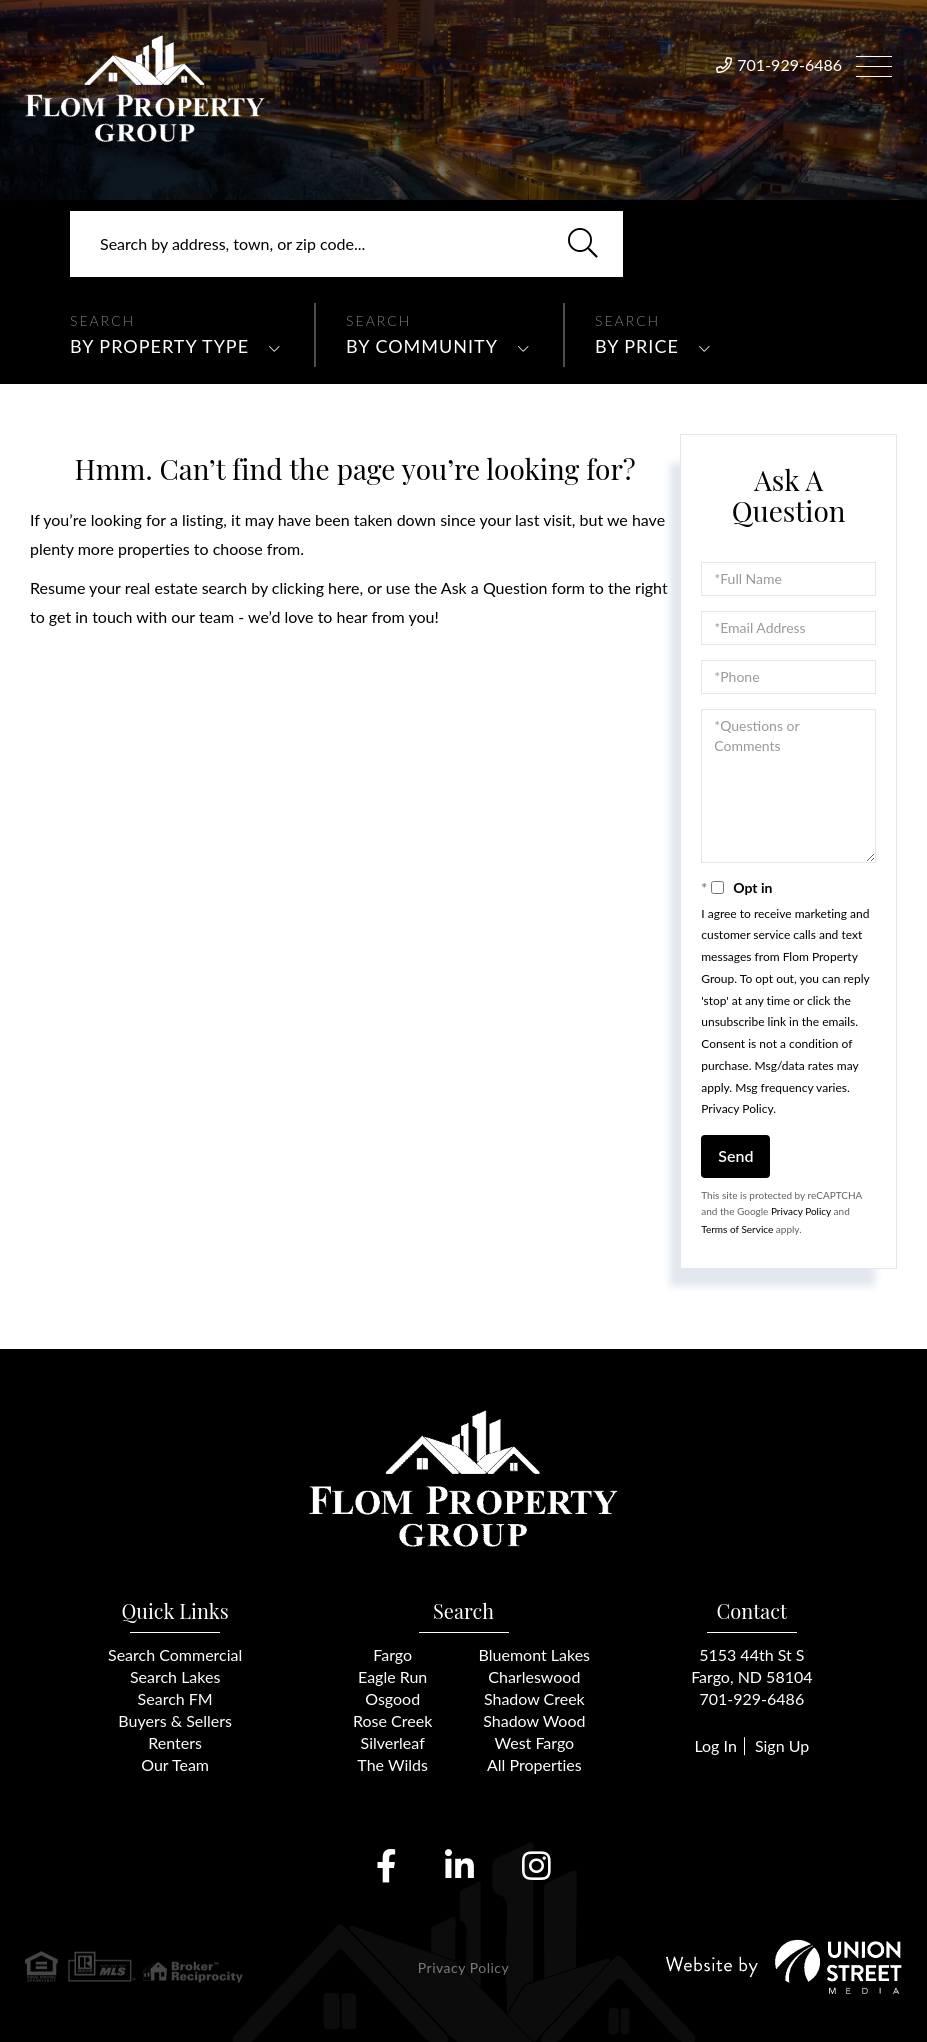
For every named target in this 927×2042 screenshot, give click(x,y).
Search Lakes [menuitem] (175, 1676)
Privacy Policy (737, 1108)
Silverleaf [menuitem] (393, 1742)
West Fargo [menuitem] (535, 1742)
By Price (637, 346)
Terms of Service (737, 1229)
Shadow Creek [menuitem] (534, 1698)
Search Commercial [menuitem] (175, 1654)
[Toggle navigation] (874, 63)
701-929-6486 (789, 64)
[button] (583, 244)
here (343, 587)
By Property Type (159, 346)
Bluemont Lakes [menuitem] (534, 1654)
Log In (715, 1745)
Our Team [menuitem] (175, 1764)
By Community (422, 346)
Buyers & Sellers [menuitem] (175, 1720)
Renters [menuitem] (175, 1742)
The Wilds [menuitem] (392, 1764)
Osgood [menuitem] (392, 1698)
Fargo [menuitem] (392, 1654)
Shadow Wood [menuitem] (534, 1720)
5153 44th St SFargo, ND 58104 (751, 1665)
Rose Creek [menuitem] (392, 1720)
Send (735, 1155)
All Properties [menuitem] (534, 1764)
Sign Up (782, 1745)
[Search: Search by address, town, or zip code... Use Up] (346, 244)
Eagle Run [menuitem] (392, 1676)
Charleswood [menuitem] (534, 1676)
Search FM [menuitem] (175, 1698)
